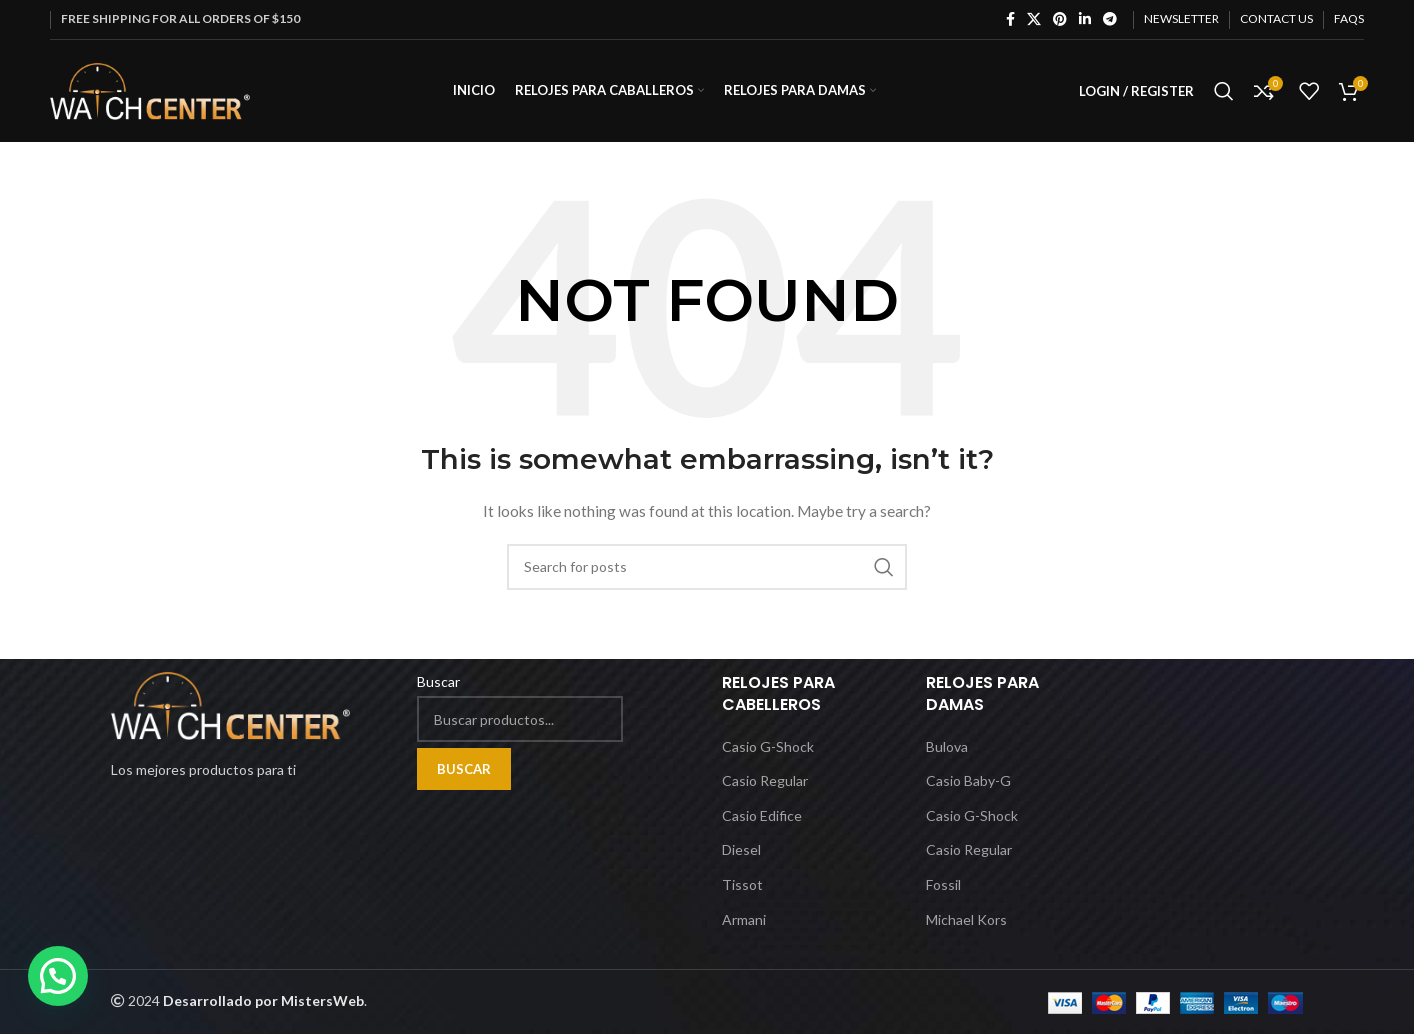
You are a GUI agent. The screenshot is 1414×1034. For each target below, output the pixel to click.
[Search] (1224, 93)
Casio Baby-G (968, 781)
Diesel (741, 850)
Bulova (947, 746)
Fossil (943, 884)
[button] (58, 976)
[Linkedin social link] (1085, 19)
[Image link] (230, 704)
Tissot (742, 884)
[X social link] (1034, 19)
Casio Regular (765, 781)
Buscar (438, 681)
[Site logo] (150, 90)
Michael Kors (966, 919)
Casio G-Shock (768, 746)
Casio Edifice (762, 815)
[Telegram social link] (1110, 19)
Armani (744, 919)
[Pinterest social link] (1060, 19)
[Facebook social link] (1010, 19)
